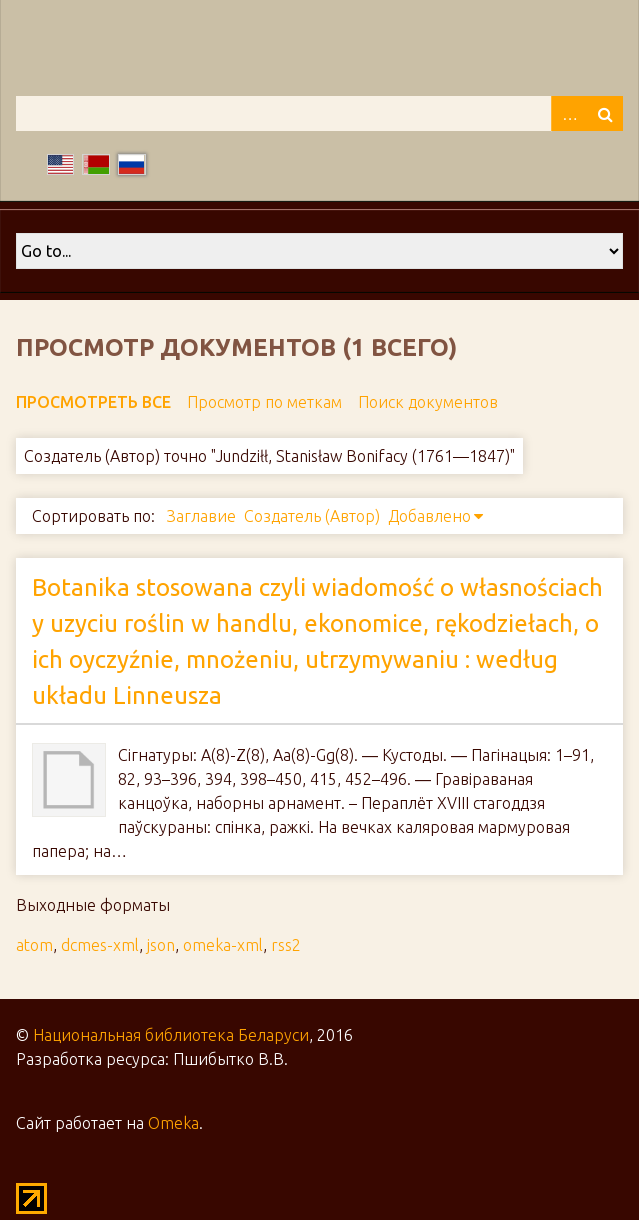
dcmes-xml (100, 945)
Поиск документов (428, 402)
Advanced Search (569, 113)
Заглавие (201, 516)
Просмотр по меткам (264, 402)
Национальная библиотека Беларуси (171, 1035)
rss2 (286, 945)
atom (34, 945)
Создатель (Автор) (312, 516)
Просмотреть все (93, 402)
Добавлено (429, 516)
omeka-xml (223, 945)
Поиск (605, 113)
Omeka (173, 1123)
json (161, 945)
